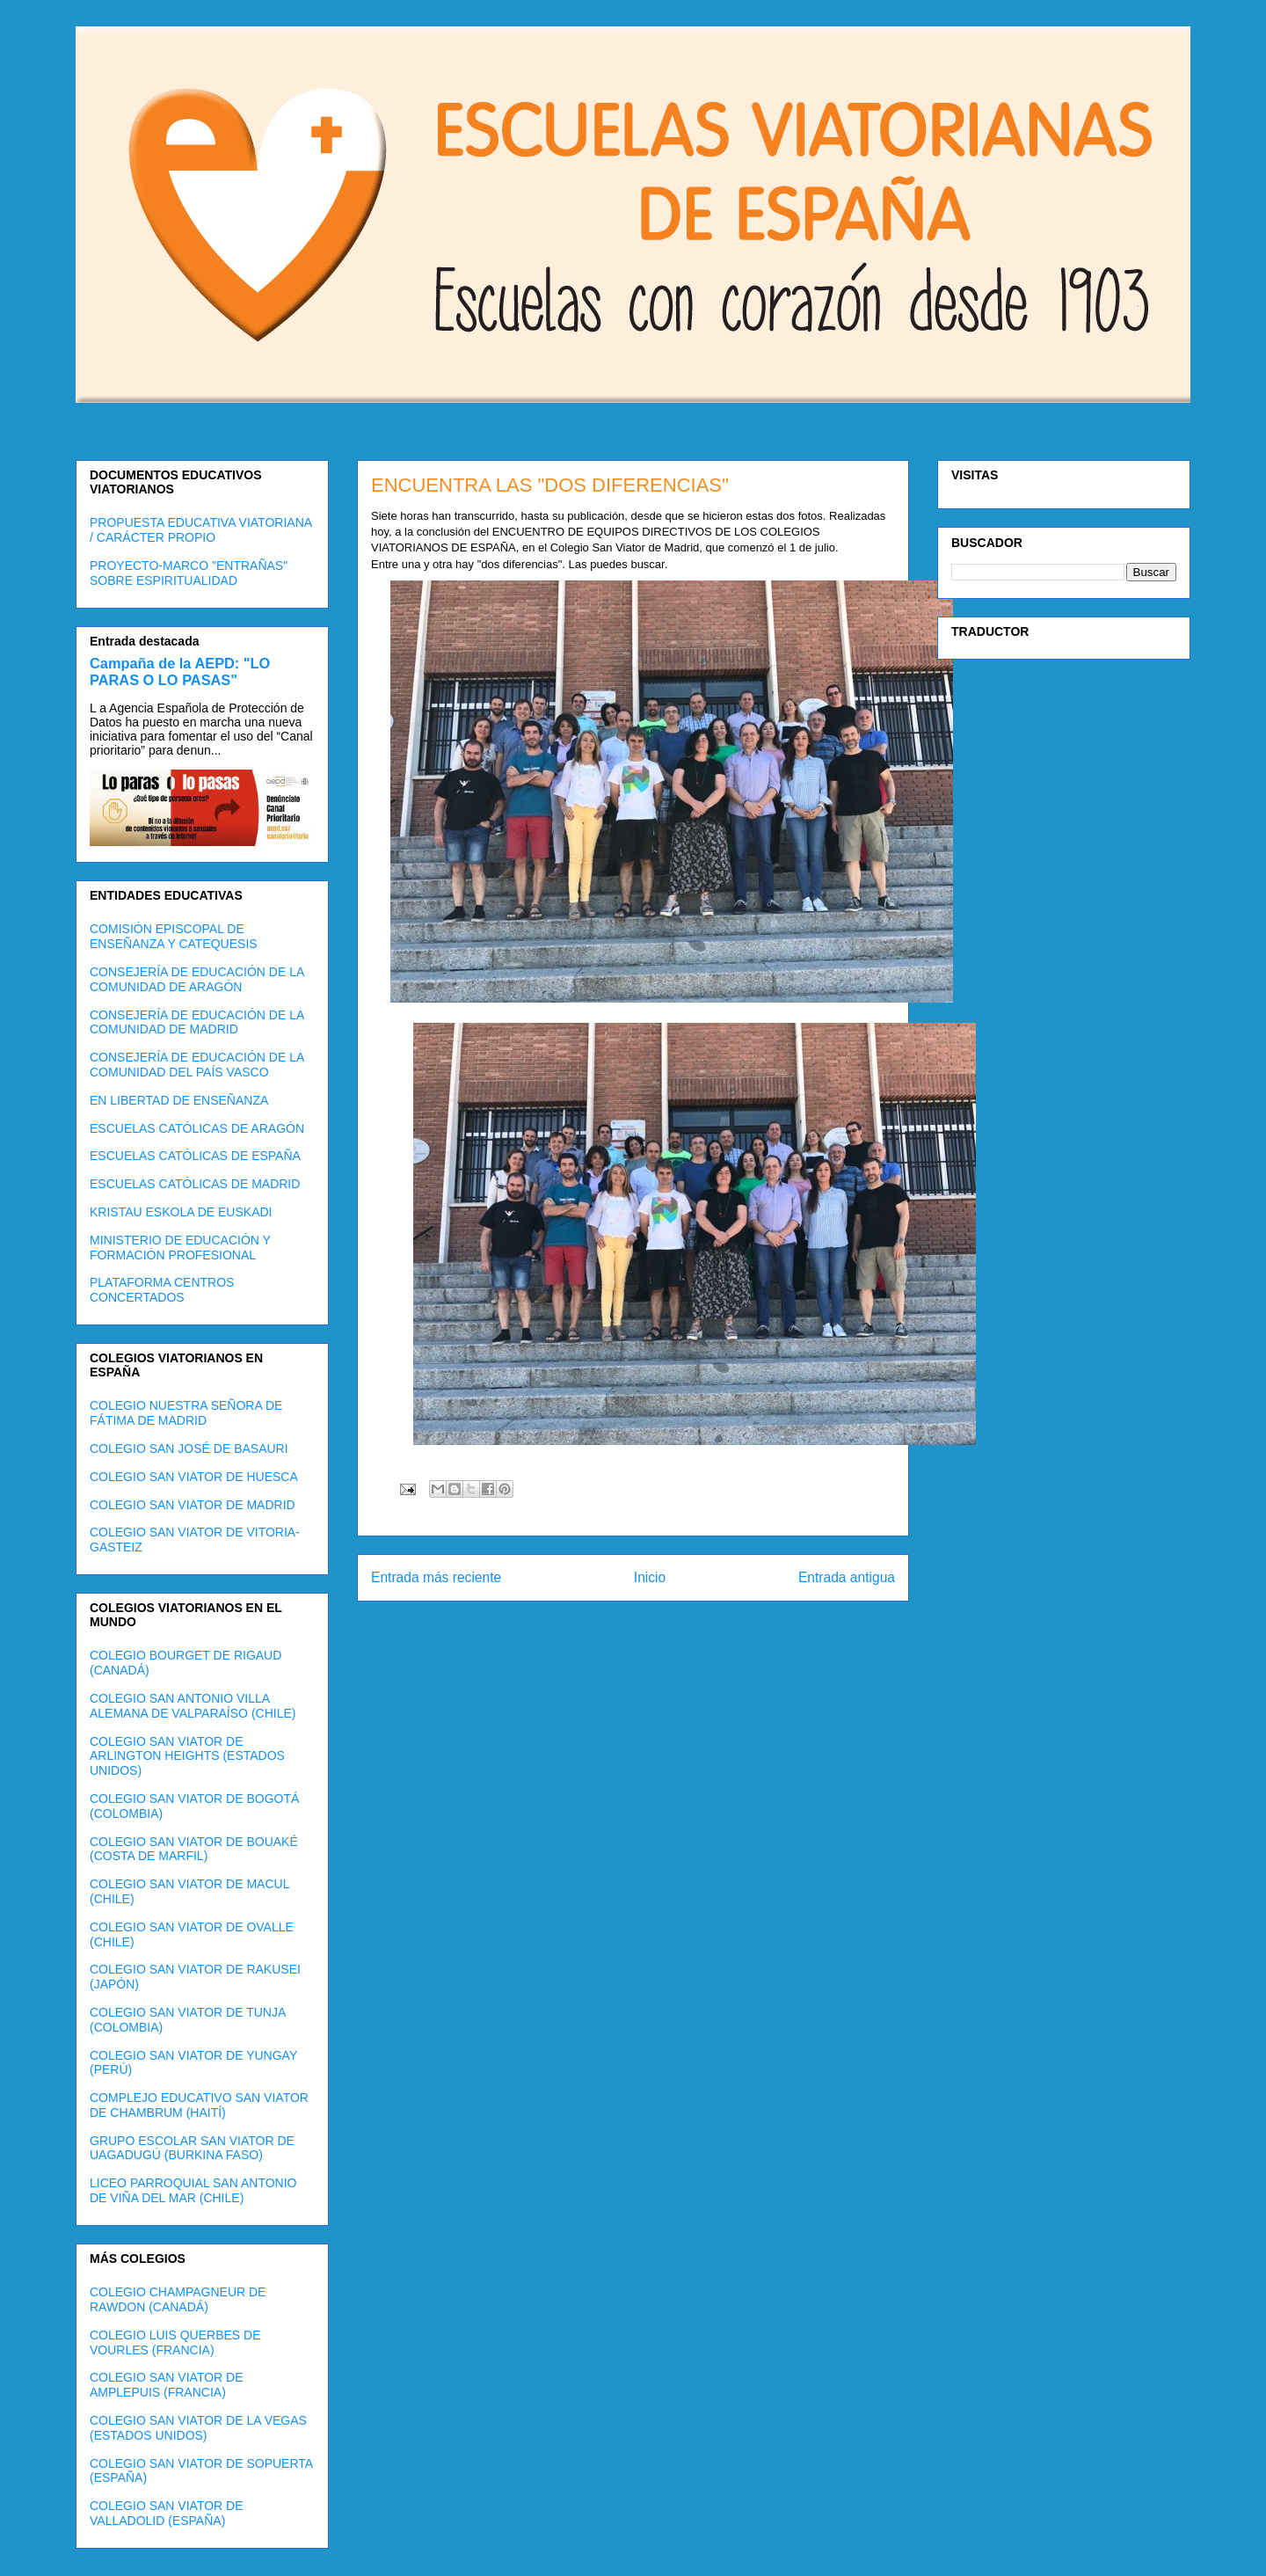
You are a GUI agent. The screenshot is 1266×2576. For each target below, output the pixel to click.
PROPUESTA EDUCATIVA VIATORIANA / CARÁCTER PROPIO (200, 529)
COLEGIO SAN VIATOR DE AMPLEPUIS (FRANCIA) (167, 2384)
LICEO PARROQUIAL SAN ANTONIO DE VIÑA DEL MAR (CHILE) (193, 2190)
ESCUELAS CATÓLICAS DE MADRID (195, 1184)
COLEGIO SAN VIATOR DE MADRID (192, 1505)
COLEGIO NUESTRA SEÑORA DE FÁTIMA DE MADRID (186, 1412)
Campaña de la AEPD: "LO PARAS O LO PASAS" (180, 671)
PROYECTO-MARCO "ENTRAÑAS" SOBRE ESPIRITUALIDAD (188, 572)
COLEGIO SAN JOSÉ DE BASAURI (189, 1448)
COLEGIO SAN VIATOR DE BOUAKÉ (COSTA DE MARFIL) (194, 1849)
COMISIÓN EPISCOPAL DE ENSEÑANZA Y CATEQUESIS (174, 936)
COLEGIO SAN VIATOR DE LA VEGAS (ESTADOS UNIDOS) (198, 2427)
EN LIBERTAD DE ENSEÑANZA (179, 1100)
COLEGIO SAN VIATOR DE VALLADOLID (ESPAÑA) (167, 2513)
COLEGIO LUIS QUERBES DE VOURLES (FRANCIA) (175, 2342)
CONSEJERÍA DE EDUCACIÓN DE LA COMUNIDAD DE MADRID (197, 1022)
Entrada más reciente (436, 1577)
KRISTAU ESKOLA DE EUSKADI (181, 1212)
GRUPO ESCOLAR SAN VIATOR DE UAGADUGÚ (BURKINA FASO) (192, 2148)
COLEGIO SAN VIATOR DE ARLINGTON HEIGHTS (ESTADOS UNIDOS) (187, 1756)
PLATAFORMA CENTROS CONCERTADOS (162, 1289)
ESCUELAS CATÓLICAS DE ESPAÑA (195, 1156)
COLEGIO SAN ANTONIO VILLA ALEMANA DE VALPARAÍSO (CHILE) (192, 1705)
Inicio (650, 1577)
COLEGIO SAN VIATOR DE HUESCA (194, 1477)
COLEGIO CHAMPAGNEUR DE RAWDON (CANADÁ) (178, 2299)
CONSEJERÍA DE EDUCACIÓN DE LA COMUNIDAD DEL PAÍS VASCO (197, 1064)
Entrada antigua (846, 1577)
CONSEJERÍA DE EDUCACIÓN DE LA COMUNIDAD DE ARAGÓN (197, 979)
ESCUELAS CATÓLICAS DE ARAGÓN (197, 1128)
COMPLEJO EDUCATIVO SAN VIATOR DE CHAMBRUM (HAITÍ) (199, 2105)
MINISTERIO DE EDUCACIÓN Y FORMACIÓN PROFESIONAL (180, 1247)
